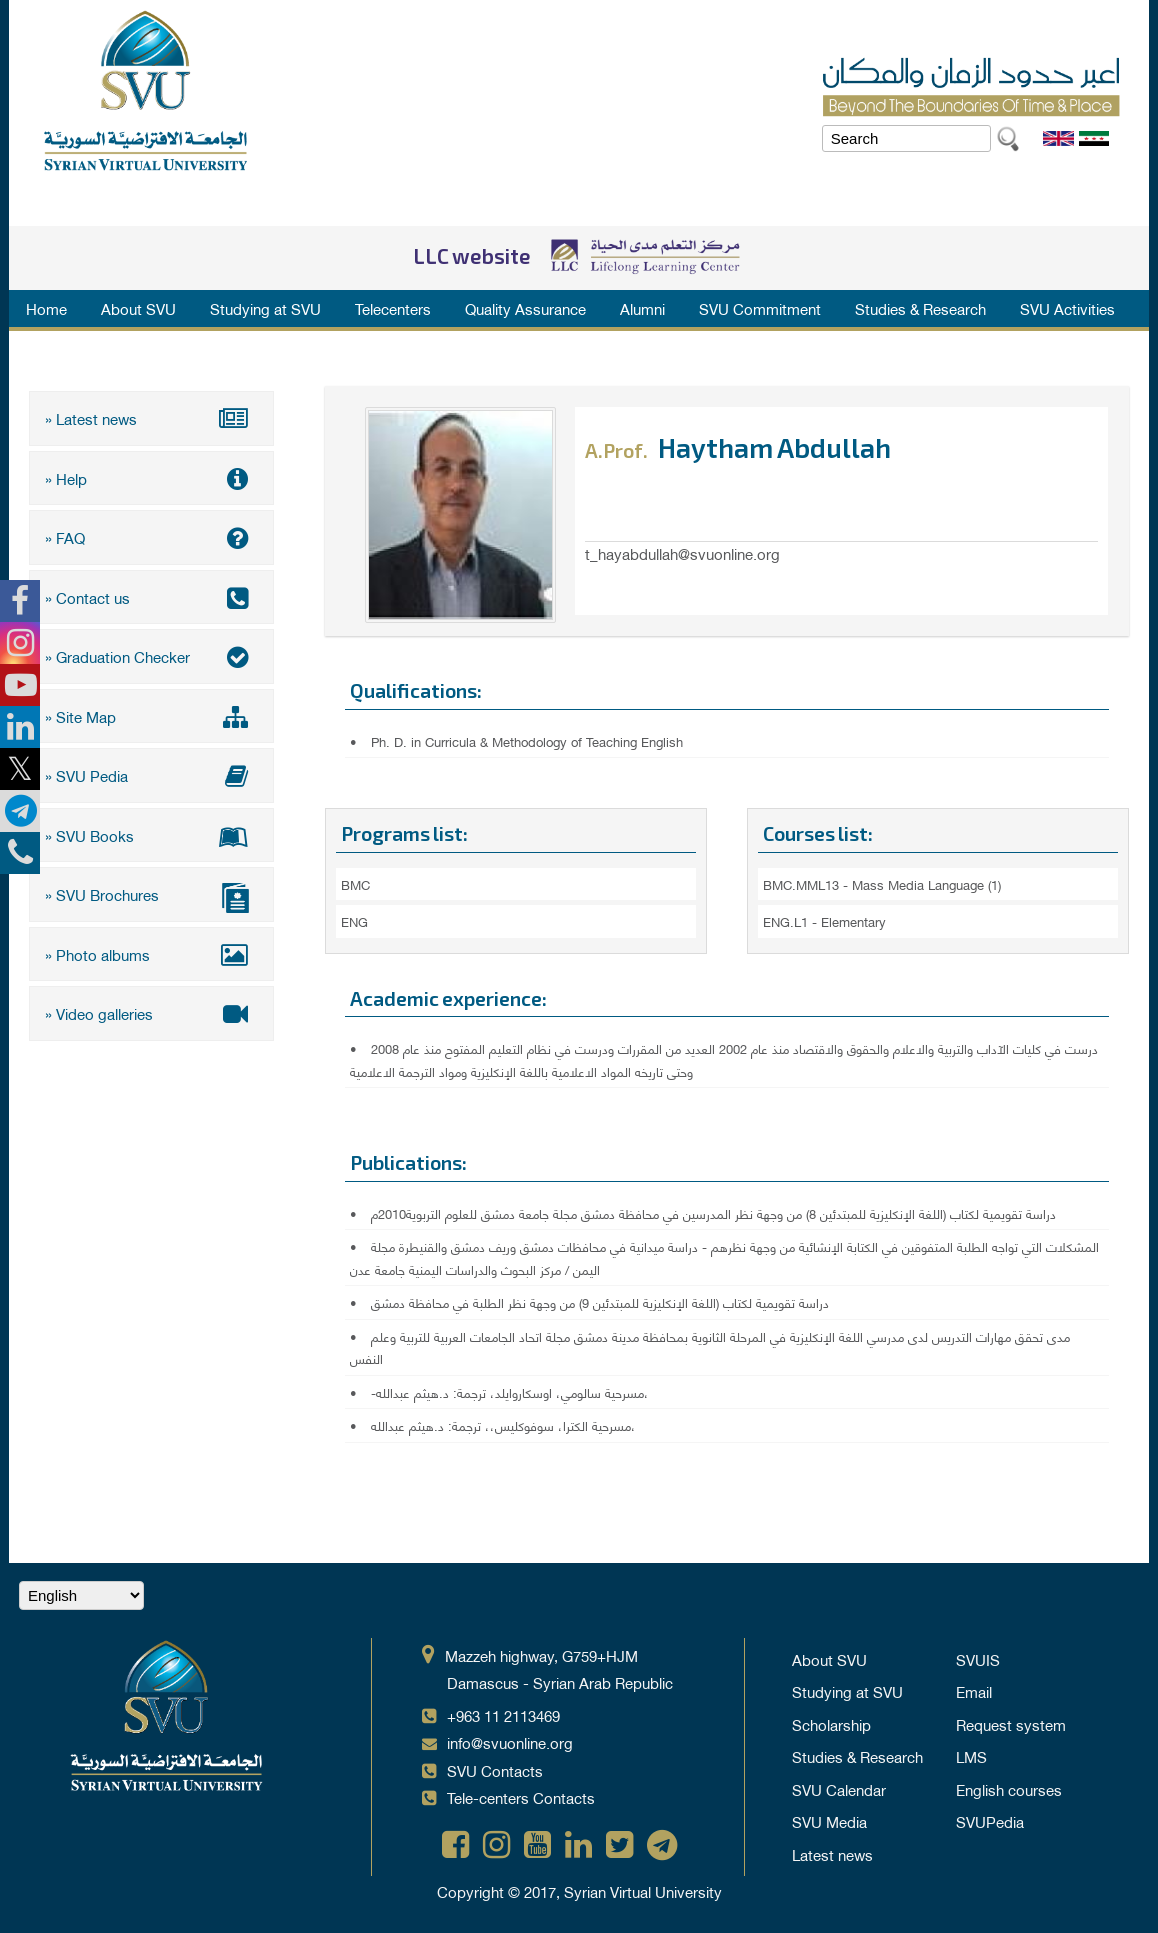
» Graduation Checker (151, 656)
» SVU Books (151, 835)
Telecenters (393, 308)
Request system (1011, 1724)
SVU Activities (1067, 308)
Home (46, 308)
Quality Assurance (525, 308)
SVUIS (978, 1659)
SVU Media (829, 1821)
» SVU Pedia (151, 775)
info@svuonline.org (510, 1742)
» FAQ (151, 537)
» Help (151, 478)
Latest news (832, 1854)
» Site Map (151, 716)
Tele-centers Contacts (521, 1797)
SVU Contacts (495, 1770)
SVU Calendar (839, 1789)
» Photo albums (151, 954)
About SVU (138, 308)
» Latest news (151, 418)
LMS (971, 1756)
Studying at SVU (265, 308)
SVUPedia (990, 1821)
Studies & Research (920, 308)
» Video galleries (151, 1013)
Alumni (642, 308)
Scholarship (831, 1724)
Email (974, 1691)
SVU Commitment (760, 308)
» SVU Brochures (151, 896)
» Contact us (151, 597)
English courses (1009, 1789)
